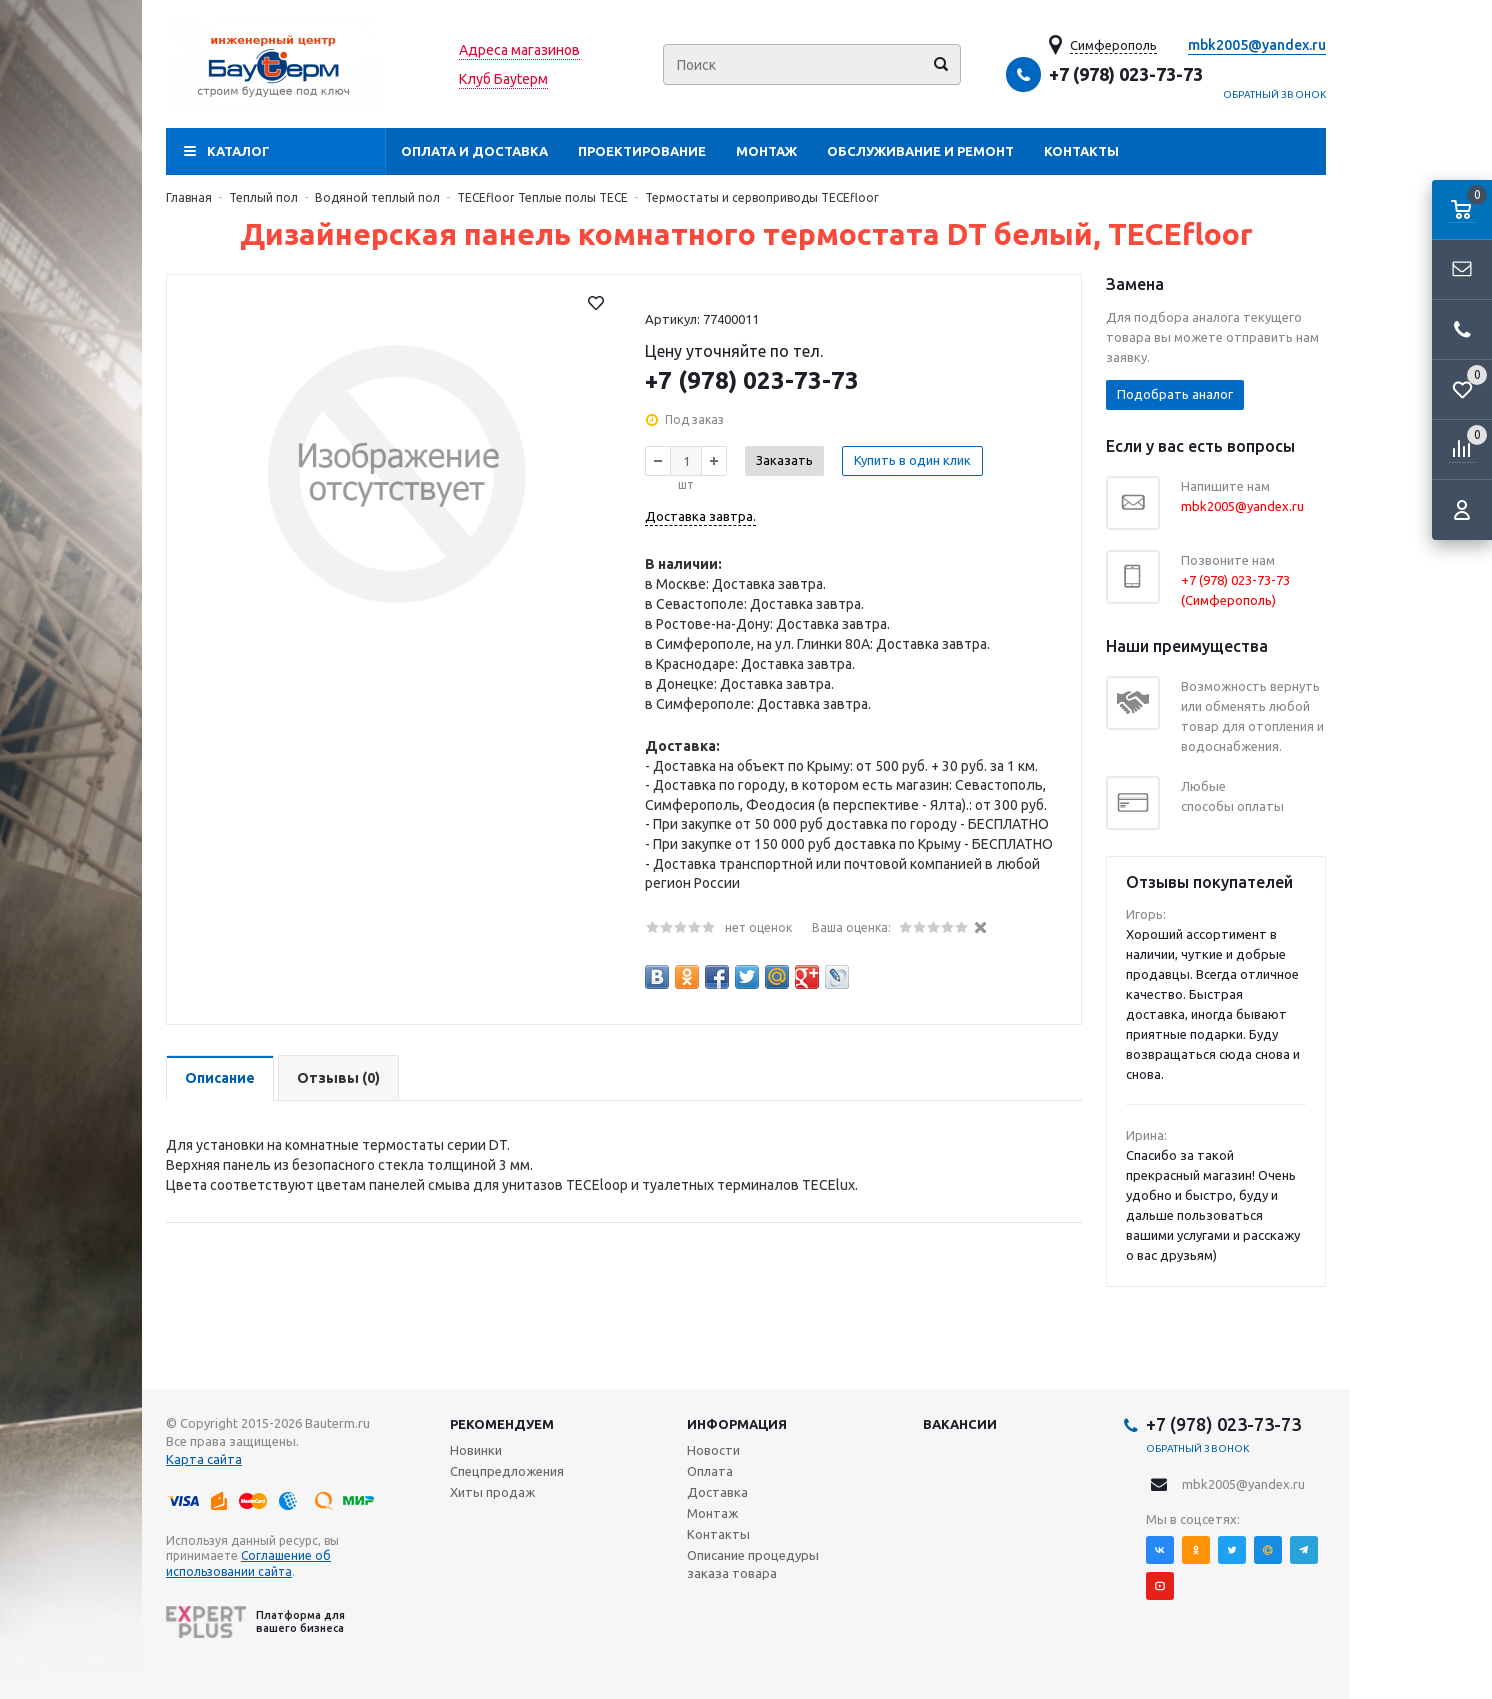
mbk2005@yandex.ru (1257, 45)
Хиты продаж (492, 1492)
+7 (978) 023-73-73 (1126, 74)
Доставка (717, 1492)
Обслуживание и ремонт (920, 151)
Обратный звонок (1275, 94)
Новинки (476, 1450)
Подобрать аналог (1175, 394)
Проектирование (642, 151)
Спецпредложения (507, 1471)
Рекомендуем (502, 1424)
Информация (737, 1424)
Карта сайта (204, 1459)
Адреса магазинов (519, 50)
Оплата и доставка (474, 151)
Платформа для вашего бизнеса (255, 1622)
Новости (713, 1450)
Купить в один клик (912, 460)
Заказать (784, 460)
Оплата (710, 1471)
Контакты (1081, 151)
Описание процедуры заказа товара (753, 1564)
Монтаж (766, 151)
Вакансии (960, 1424)
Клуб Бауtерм (503, 79)
